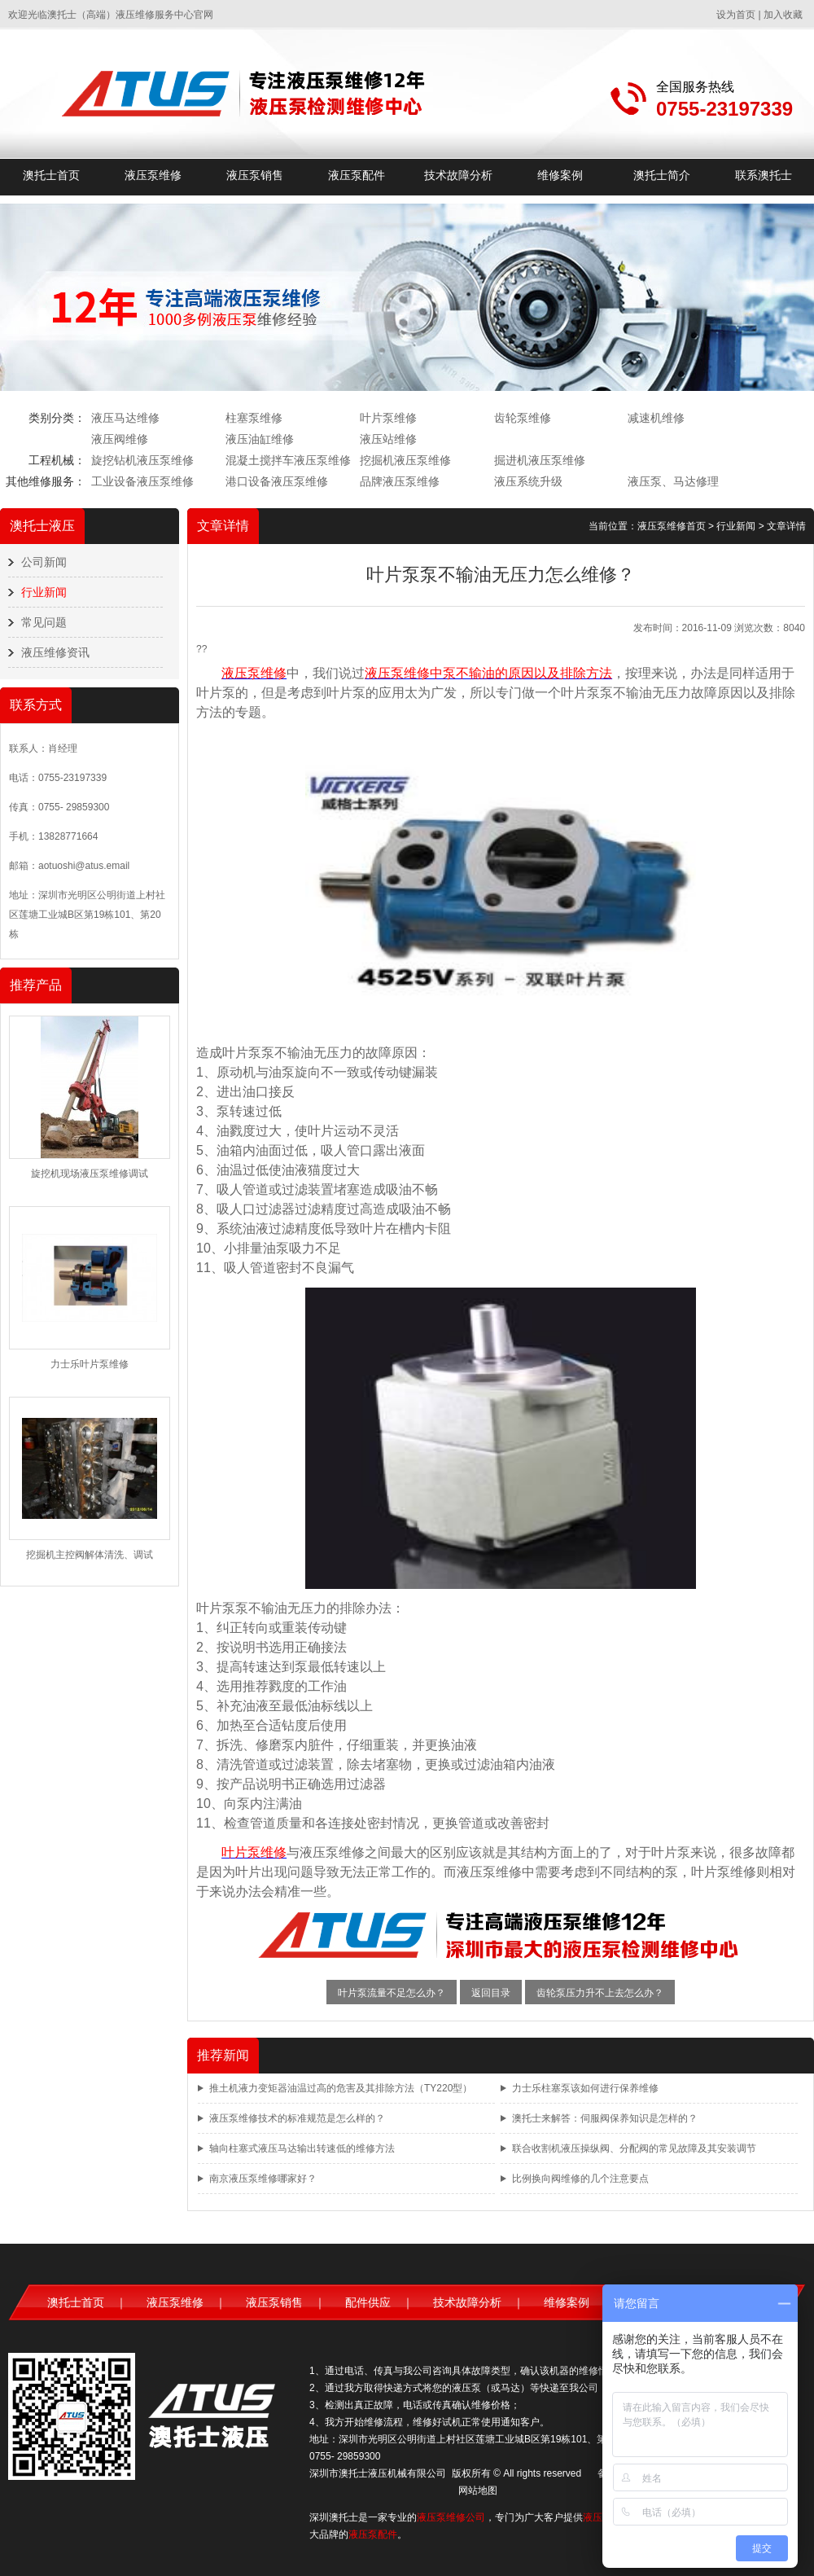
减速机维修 (656, 417)
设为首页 (735, 14)
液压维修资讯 (55, 652)
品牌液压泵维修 (400, 481)
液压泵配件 (356, 175)
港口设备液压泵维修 (276, 481)
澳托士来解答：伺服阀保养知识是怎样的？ (605, 2118)
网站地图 (477, 2490)
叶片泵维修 (388, 417)
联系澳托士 (763, 175)
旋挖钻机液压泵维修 (142, 460)
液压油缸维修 (259, 438)
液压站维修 (388, 438)
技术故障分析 (458, 175)
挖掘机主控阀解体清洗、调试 (89, 1554)
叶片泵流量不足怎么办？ (391, 1993)
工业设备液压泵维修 (142, 481)
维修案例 (560, 175)
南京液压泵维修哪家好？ (263, 2178)
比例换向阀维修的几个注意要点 (580, 2178)
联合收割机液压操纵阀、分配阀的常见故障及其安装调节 (634, 2148)
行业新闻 (44, 592)
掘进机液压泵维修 (539, 460)
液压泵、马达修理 (673, 481)
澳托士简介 (661, 175)
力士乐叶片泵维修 (89, 1364)
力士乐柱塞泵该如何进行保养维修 (585, 2088)
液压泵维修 (153, 175)
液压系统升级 (528, 481)
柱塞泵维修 (253, 417)
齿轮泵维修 (522, 417)
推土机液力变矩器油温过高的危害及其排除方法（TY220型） (340, 2088)
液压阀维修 (119, 438)
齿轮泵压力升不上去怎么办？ (599, 1993)
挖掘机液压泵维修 (405, 460)
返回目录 (490, 1993)
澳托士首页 (51, 175)
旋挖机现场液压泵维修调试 (89, 1173)
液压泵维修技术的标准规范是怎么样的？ (297, 2118)
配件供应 (368, 2302)
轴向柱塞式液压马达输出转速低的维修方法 (302, 2148)
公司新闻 (44, 561)
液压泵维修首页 (671, 526)
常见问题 (44, 622)
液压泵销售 (254, 175)
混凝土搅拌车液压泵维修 (288, 460)
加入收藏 (783, 14)
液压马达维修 (125, 417)
